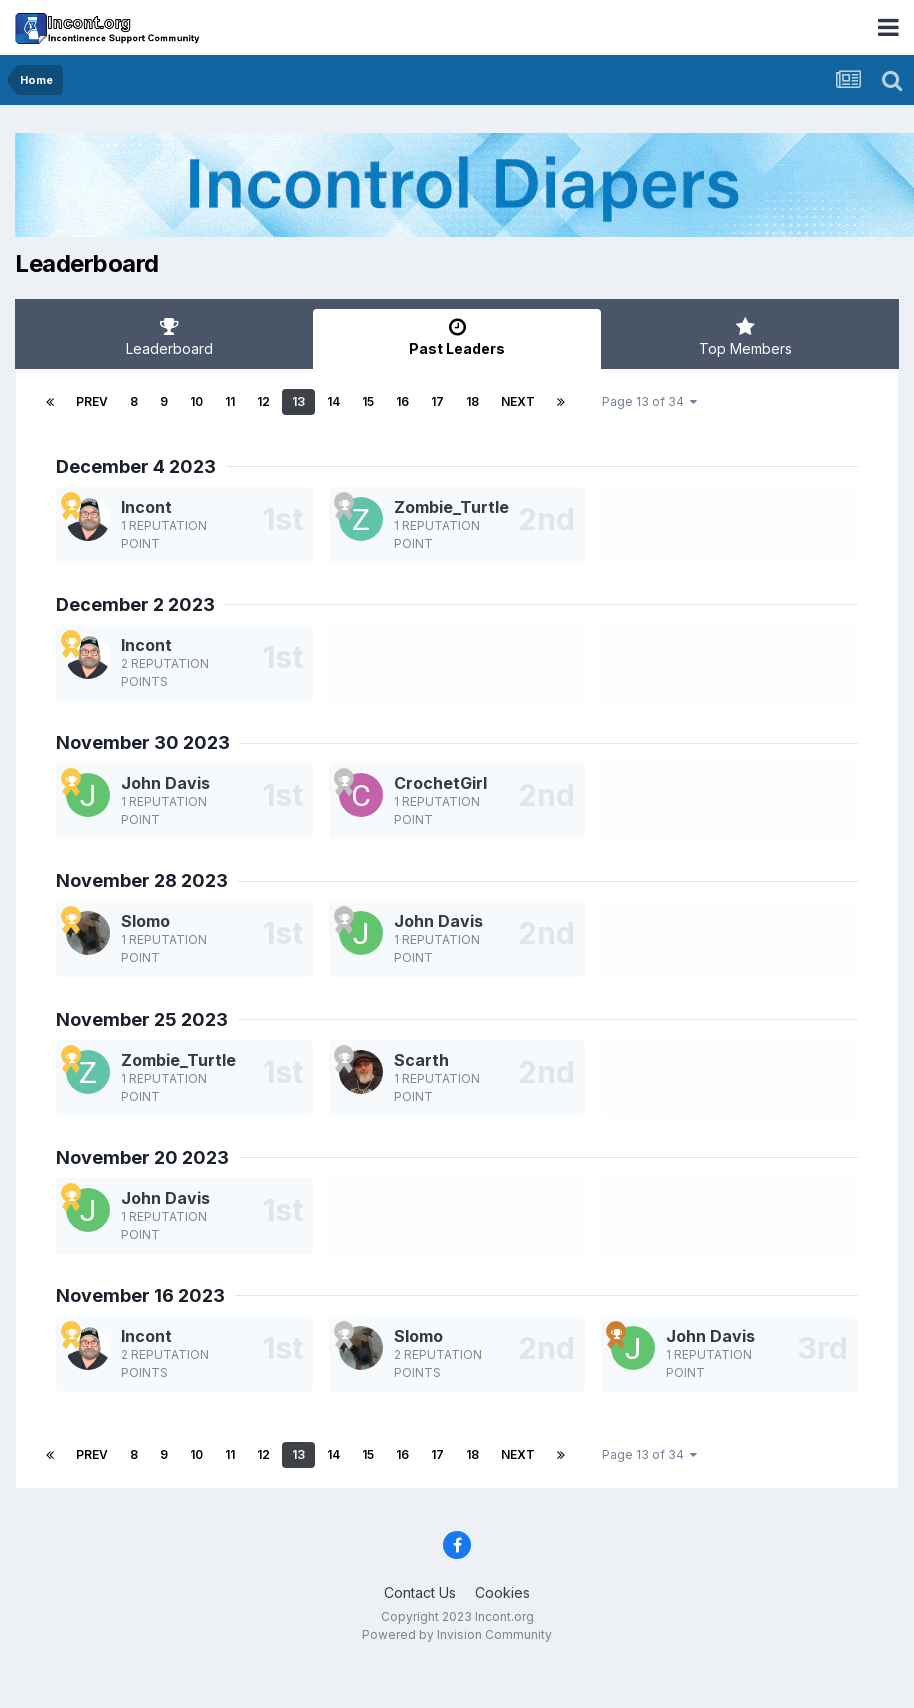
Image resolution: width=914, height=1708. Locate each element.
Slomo (145, 921)
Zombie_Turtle (451, 507)
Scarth (421, 1060)
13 (298, 401)
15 (368, 401)
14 (333, 401)
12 (263, 401)
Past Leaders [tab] (457, 337)
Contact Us (420, 1592)
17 (437, 401)
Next (518, 401)
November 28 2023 (142, 880)
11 (230, 401)
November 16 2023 (140, 1295)
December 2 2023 (135, 604)
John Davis (165, 783)
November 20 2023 (142, 1157)
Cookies (502, 1592)
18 (472, 401)
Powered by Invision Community (457, 1634)
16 (402, 401)
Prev (92, 401)
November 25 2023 (142, 1019)
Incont (146, 507)
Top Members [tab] (745, 337)
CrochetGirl (440, 783)
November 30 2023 (143, 742)
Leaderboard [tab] (169, 337)
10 (196, 401)
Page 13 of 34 (649, 401)
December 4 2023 (136, 466)
